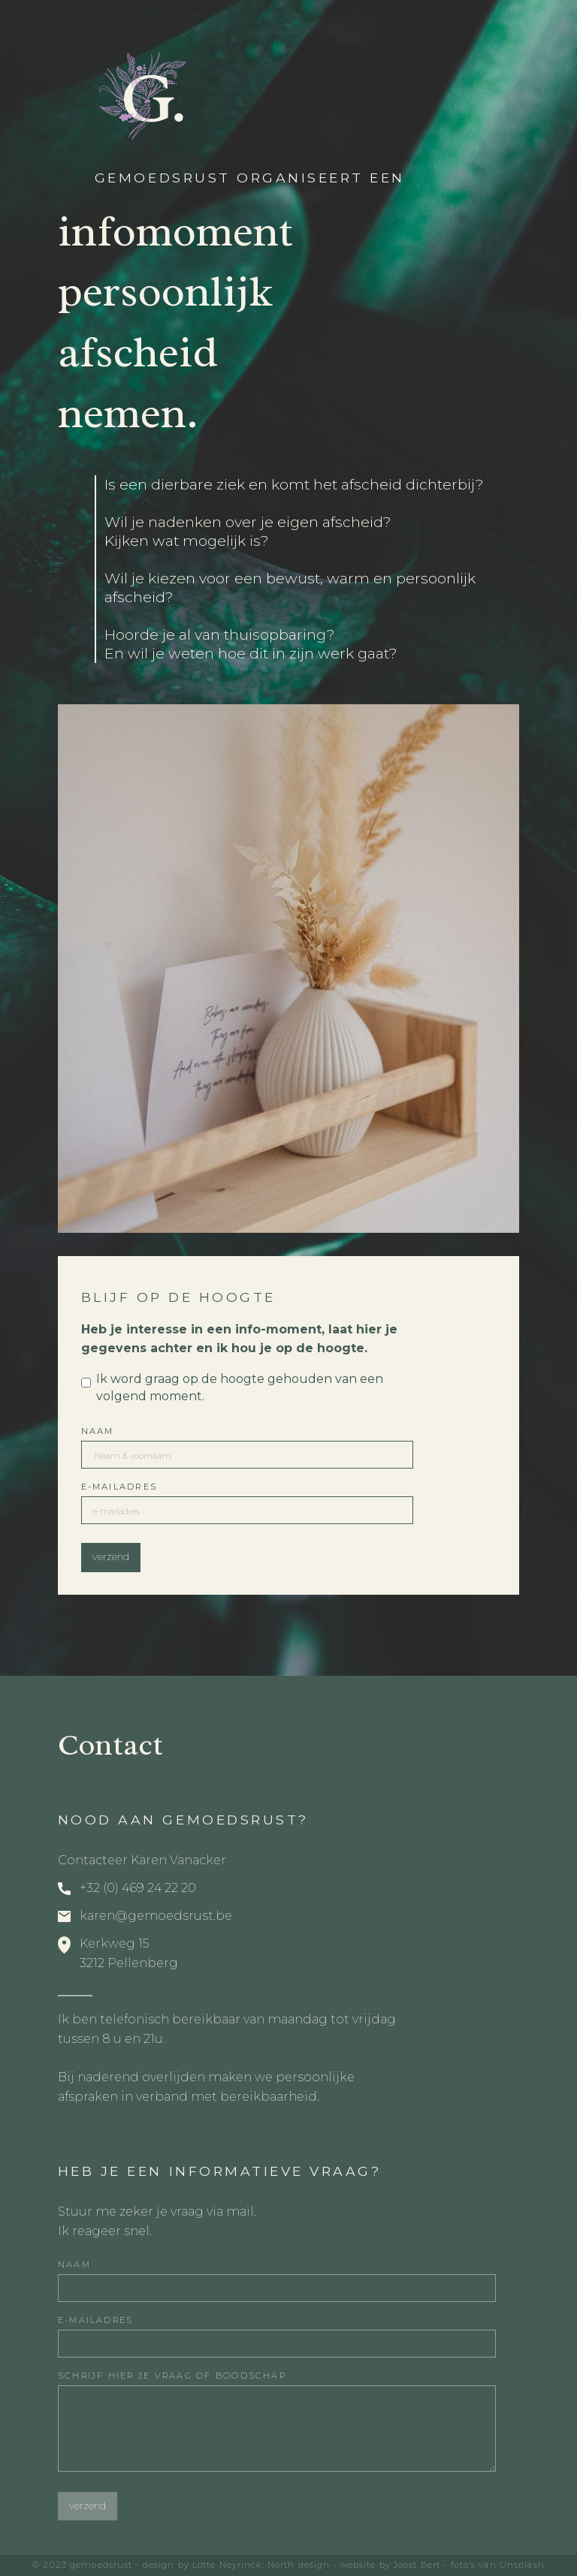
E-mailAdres (119, 1486)
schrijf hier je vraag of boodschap (172, 2375)
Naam (97, 1431)
